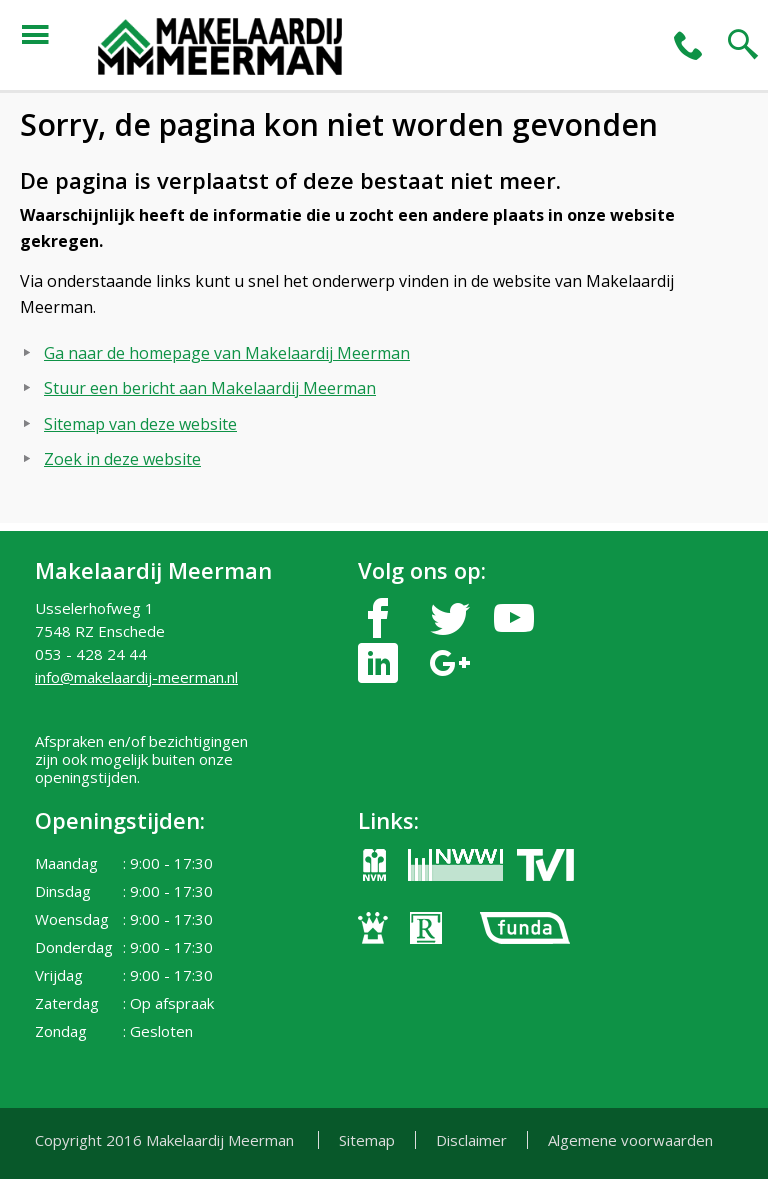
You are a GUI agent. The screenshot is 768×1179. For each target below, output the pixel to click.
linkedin (378, 663)
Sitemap (367, 1140)
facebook (378, 618)
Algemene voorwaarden (630, 1140)
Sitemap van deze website (140, 424)
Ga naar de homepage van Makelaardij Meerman (227, 353)
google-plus (450, 663)
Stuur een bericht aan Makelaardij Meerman (210, 388)
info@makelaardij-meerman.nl (136, 677)
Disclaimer (471, 1140)
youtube (514, 618)
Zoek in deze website (122, 459)
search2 (743, 45)
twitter (450, 618)
